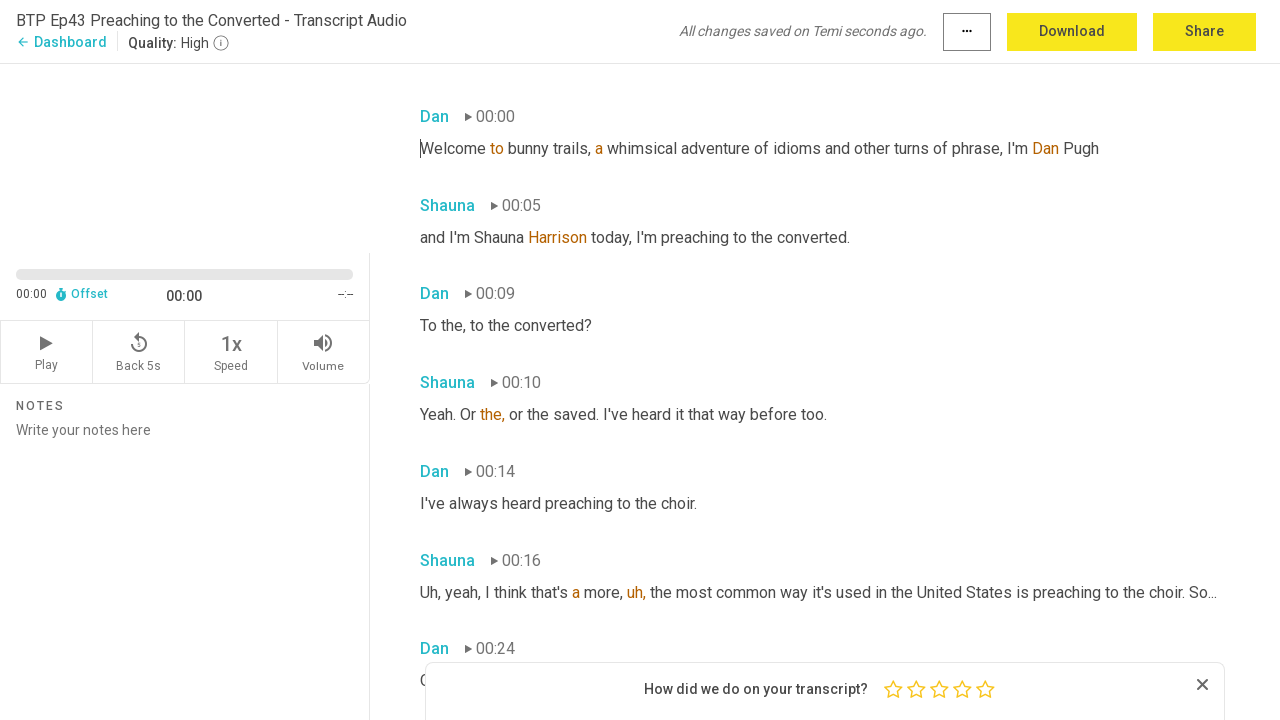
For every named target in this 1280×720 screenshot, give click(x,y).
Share (1204, 31)
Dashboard (61, 42)
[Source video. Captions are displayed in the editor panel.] (185, 156)
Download (1072, 31)
